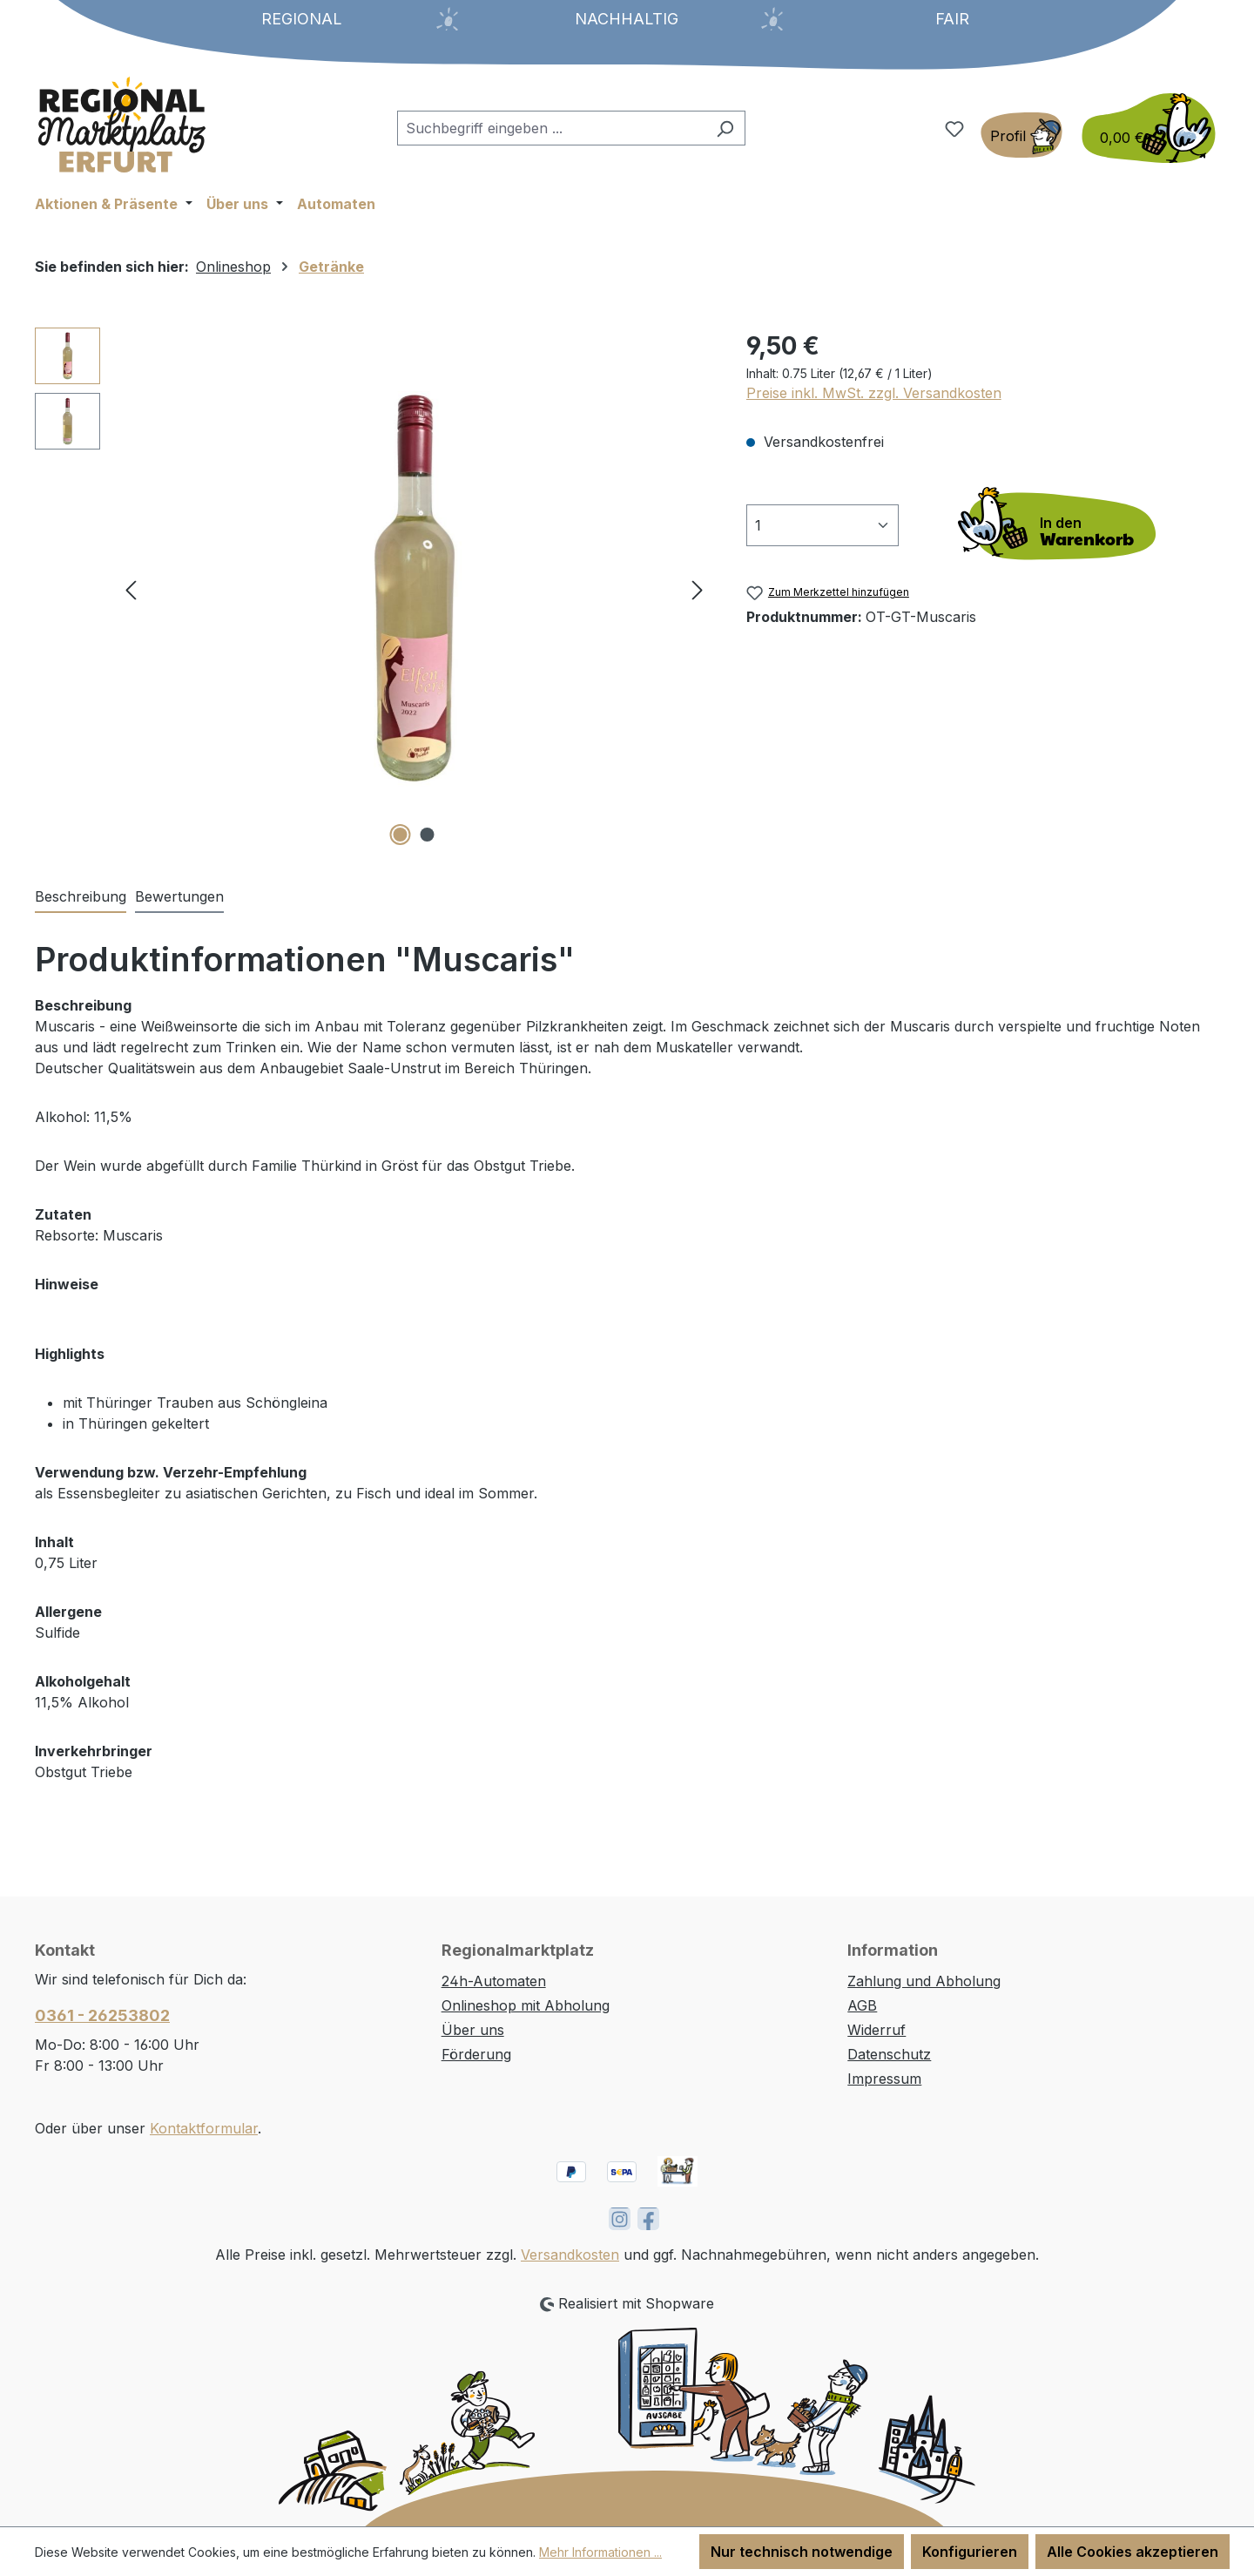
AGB (862, 2005)
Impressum (884, 2078)
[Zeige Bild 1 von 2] (401, 835)
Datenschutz (889, 2054)
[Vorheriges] (131, 588)
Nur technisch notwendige (802, 2551)
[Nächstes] (697, 588)
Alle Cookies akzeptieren (1132, 2551)
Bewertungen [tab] (179, 896)
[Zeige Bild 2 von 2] (428, 835)
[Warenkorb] (1143, 128)
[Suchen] (725, 128)
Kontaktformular (204, 2128)
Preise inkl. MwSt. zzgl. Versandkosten (873, 393)
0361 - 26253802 (102, 2015)
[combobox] (551, 128)
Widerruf (876, 2029)
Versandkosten (570, 2254)
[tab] (80, 897)
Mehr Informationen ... (600, 2552)
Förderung (476, 2054)
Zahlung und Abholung (924, 1981)
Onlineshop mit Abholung (526, 2005)
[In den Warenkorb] (1062, 525)
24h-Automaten (494, 1981)
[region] (373, 589)
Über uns (473, 2029)
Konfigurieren (969, 2551)
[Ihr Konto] (1021, 135)
